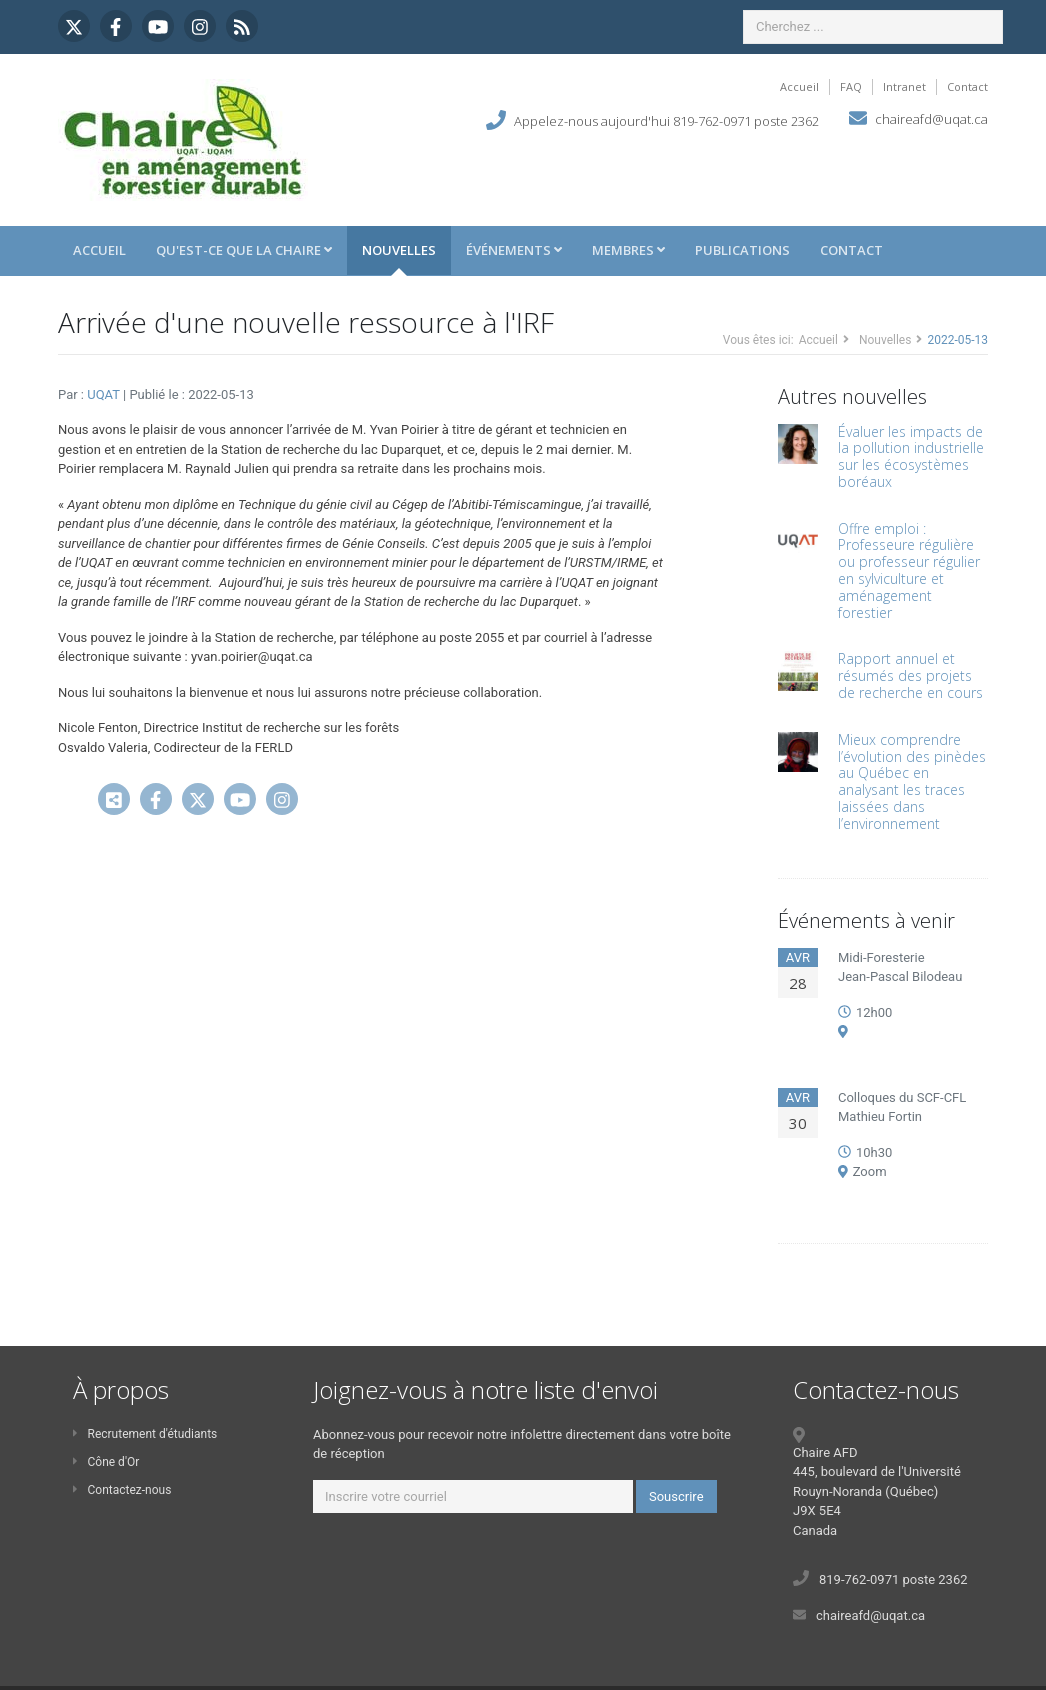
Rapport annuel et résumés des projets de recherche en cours (910, 675)
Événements (514, 250)
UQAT (105, 394)
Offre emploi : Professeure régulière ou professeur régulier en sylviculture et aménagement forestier (909, 570)
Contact (967, 86)
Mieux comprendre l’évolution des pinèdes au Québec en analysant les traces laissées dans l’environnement (912, 781)
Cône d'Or (106, 1462)
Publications (742, 250)
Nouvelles (399, 250)
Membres (628, 250)
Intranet (904, 86)
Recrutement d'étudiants (145, 1434)
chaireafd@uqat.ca (931, 119)
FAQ (851, 86)
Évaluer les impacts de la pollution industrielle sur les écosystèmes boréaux (911, 456)
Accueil (799, 86)
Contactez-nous (122, 1490)
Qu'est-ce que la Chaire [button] (244, 250)
